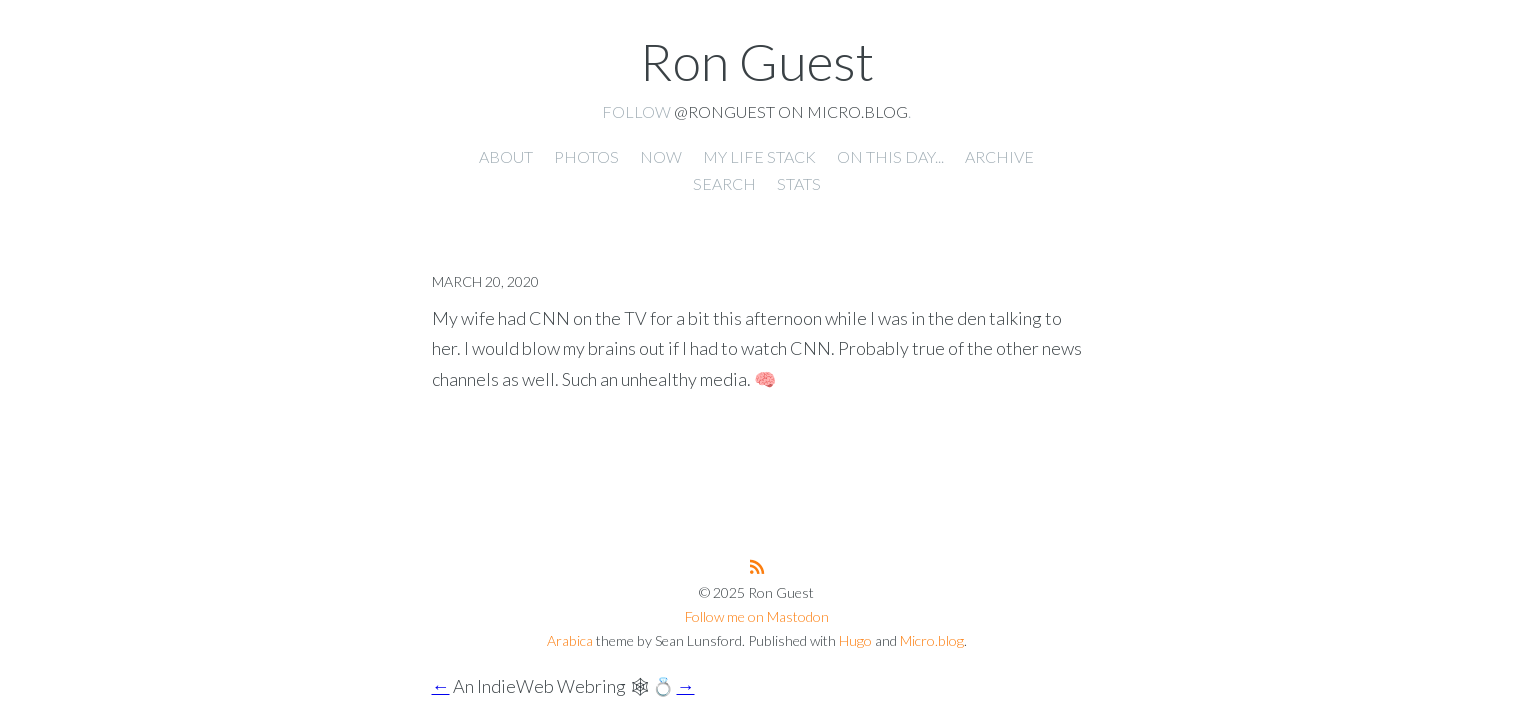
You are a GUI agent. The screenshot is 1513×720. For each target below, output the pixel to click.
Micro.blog (932, 640)
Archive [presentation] (999, 156)
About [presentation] (506, 156)
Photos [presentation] (586, 156)
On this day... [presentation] (890, 156)
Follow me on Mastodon (757, 616)
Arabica (570, 640)
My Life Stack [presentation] (759, 156)
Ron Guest (757, 61)
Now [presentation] (661, 156)
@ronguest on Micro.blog (791, 111)
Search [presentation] (724, 183)
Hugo (855, 640)
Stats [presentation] (799, 183)
